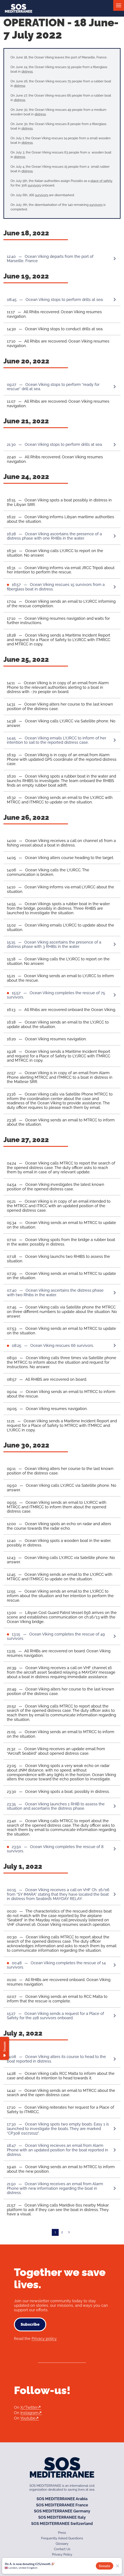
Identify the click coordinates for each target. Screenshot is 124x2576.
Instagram (29, 2412)
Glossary (62, 2544)
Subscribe (30, 2324)
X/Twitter (29, 2407)
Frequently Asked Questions (62, 2538)
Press (62, 2533)
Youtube (27, 2418)
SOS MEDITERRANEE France (62, 2505)
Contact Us (62, 2549)
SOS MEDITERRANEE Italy (62, 2517)
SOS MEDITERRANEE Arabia (62, 2498)
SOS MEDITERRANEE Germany (62, 2511)
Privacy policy (44, 2338)
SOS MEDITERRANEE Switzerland (62, 2523)
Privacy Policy (62, 2554)
